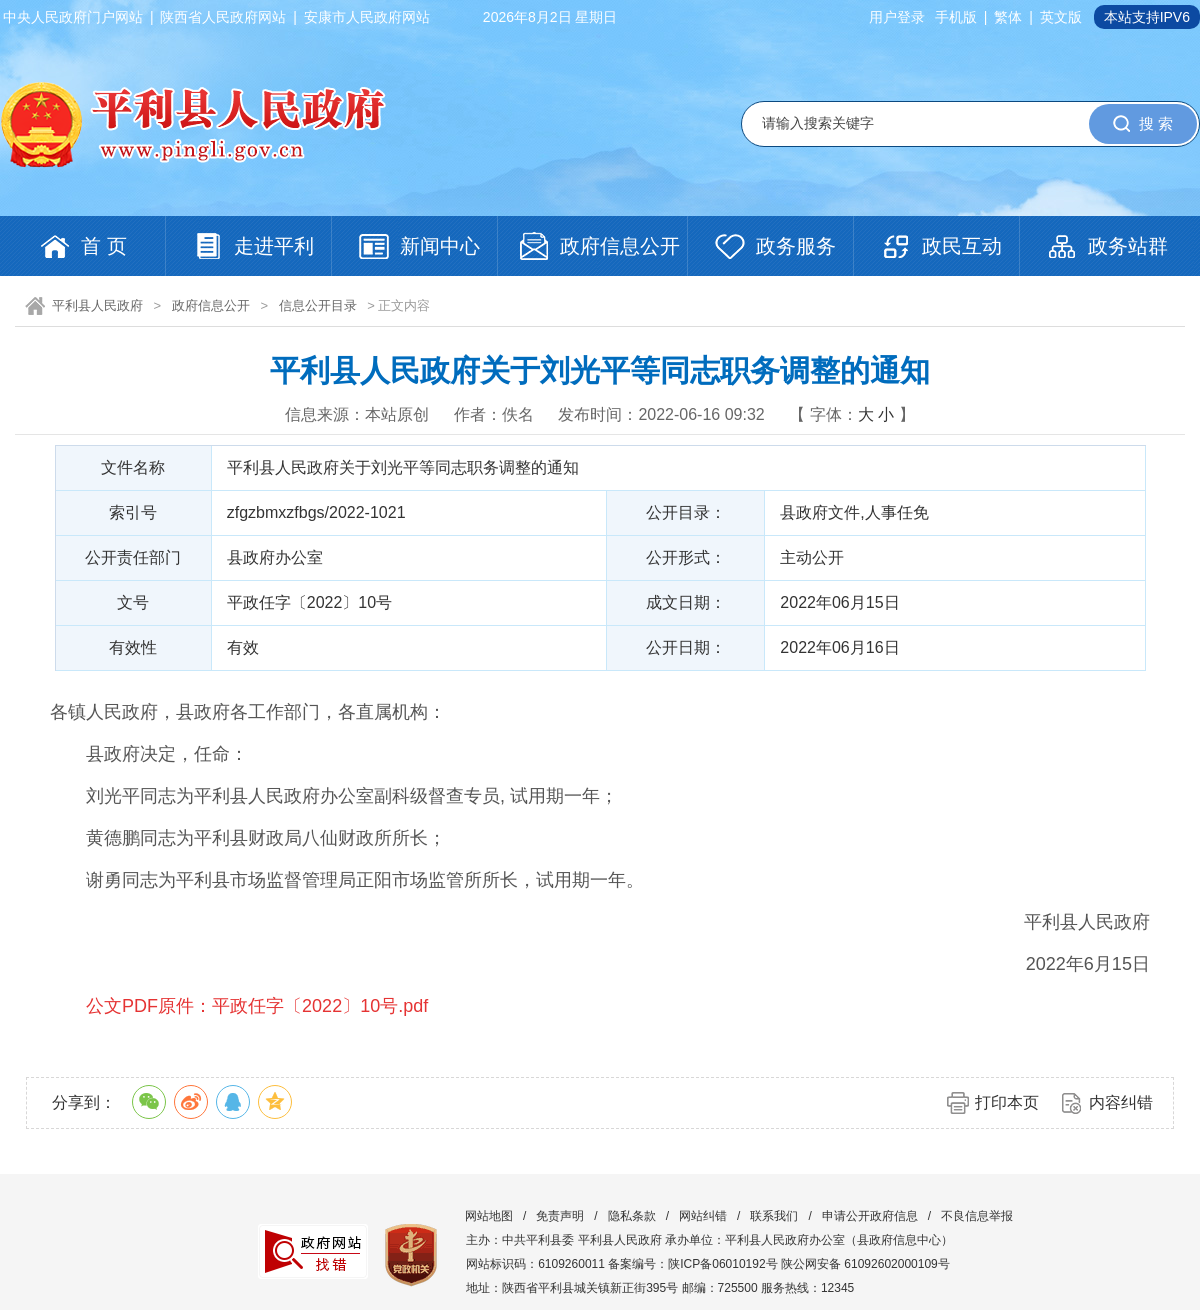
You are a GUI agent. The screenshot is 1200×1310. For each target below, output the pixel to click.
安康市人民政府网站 (367, 17)
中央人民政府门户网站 (73, 17)
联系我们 (774, 1216)
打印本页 (1007, 1102)
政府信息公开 (211, 305)
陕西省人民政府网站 (223, 17)
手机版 (956, 17)
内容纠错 (1121, 1102)
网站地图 (489, 1216)
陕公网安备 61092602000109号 (865, 1264)
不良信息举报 (977, 1216)
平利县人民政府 (97, 305)
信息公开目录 (318, 305)
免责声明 (560, 1216)
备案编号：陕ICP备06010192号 (692, 1264)
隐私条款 (632, 1216)
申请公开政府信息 (870, 1216)
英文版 (1061, 17)
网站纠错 (703, 1216)
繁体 (1008, 17)
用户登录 (897, 17)
